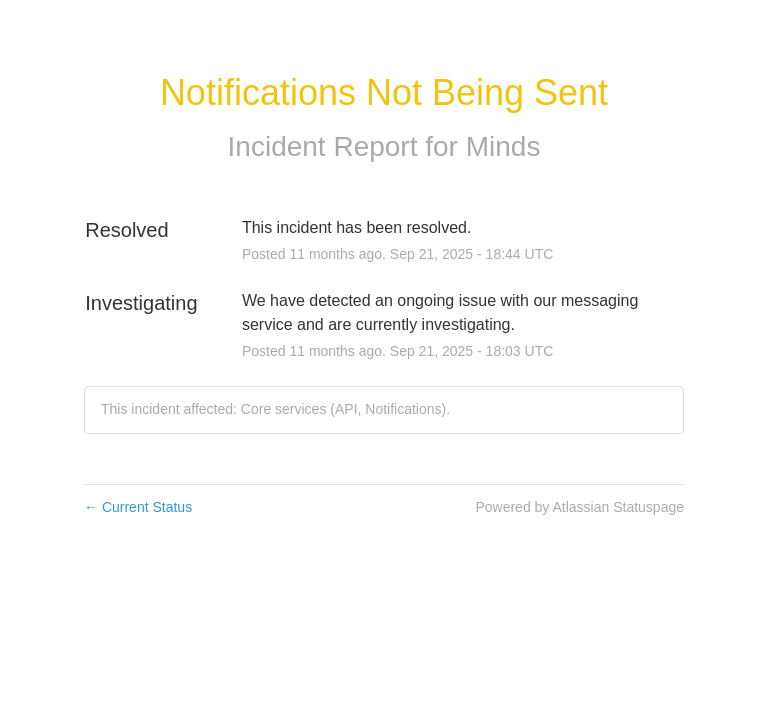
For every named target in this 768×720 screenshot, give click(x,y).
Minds (503, 146)
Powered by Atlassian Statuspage (579, 507)
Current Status (138, 507)
